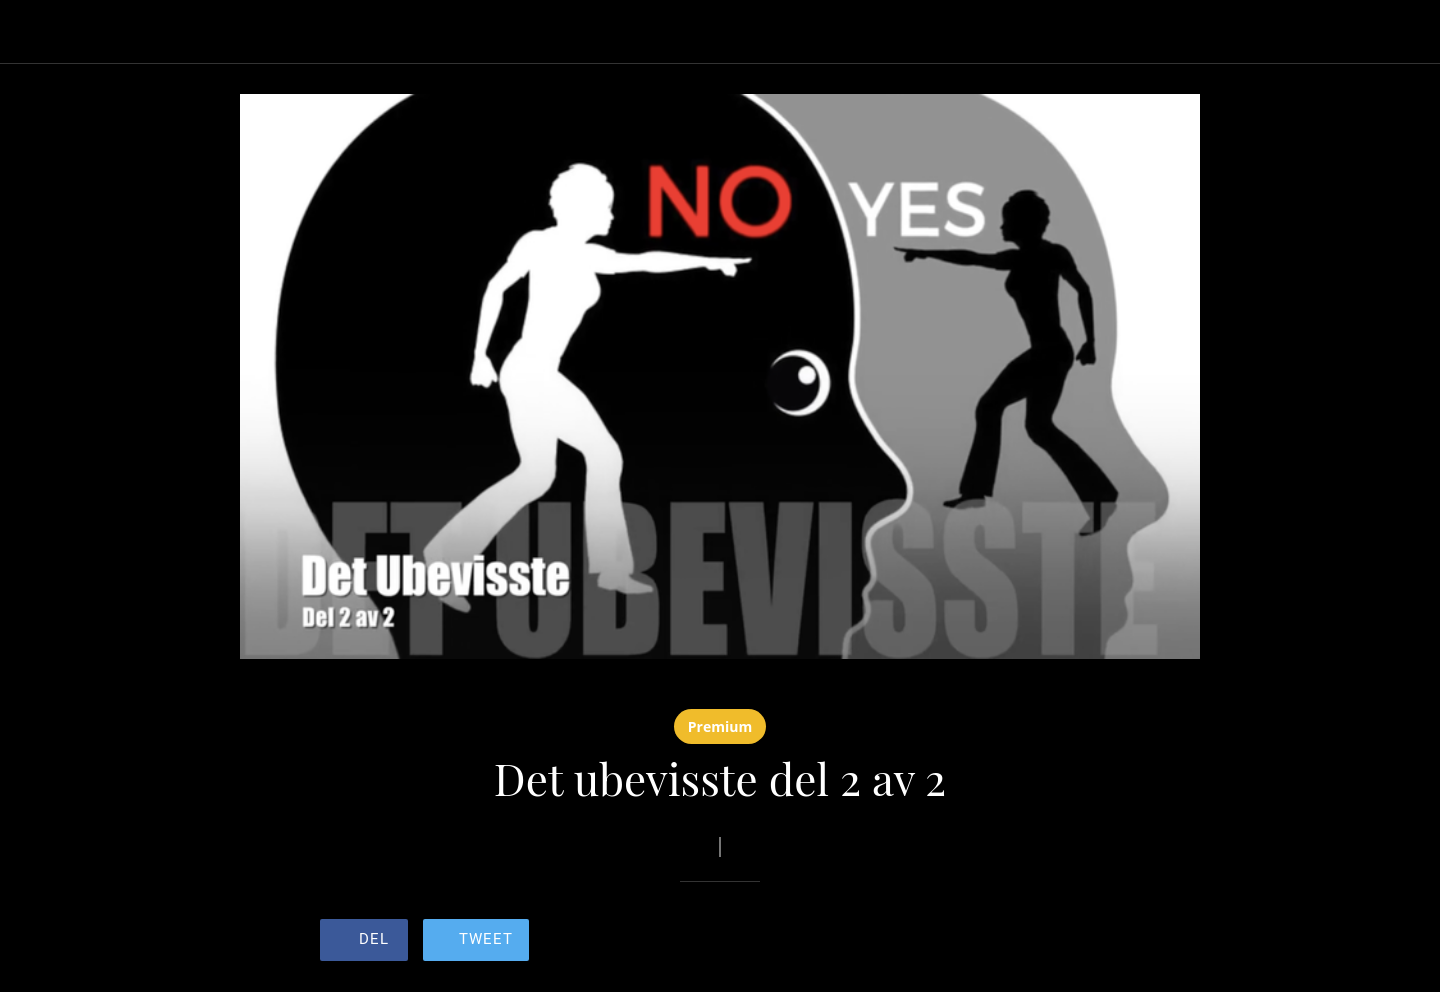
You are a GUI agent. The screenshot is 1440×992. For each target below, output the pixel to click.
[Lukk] (40, 32)
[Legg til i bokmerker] (1048, 942)
